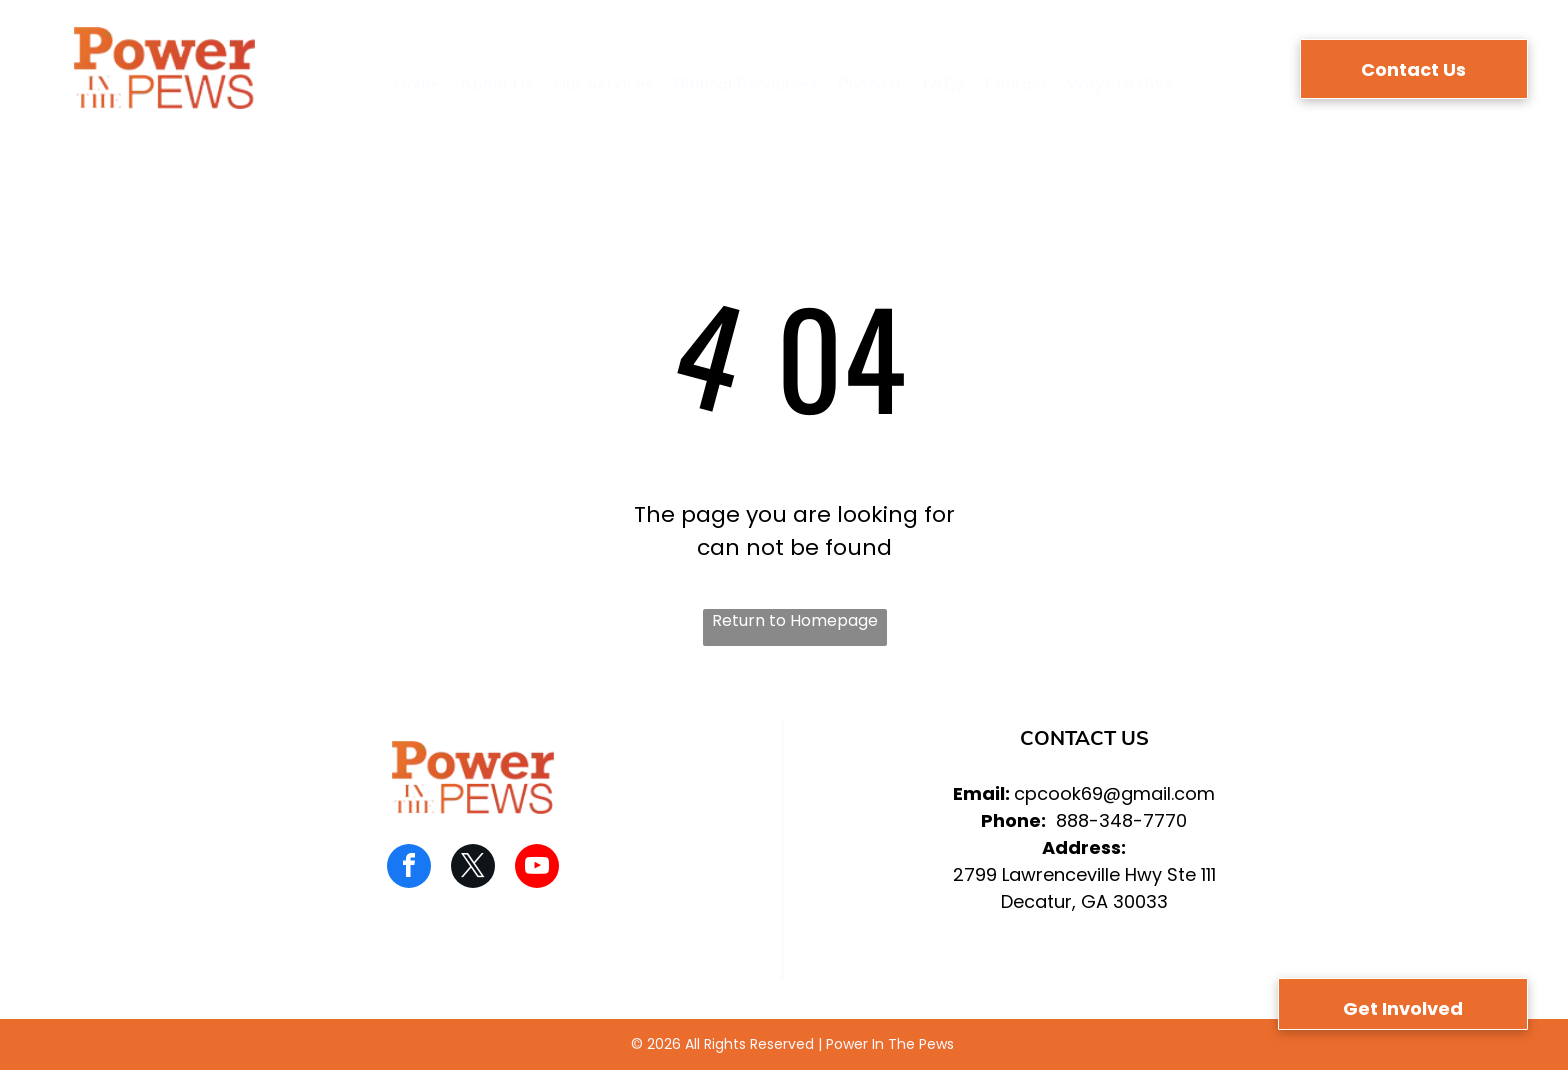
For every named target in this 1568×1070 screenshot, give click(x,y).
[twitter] (473, 868)
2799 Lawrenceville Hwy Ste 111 (1084, 874)
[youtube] (537, 868)
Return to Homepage (795, 620)
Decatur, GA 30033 (1084, 901)
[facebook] (409, 868)
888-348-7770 (1121, 820)
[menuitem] (417, 83)
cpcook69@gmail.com (1114, 793)
